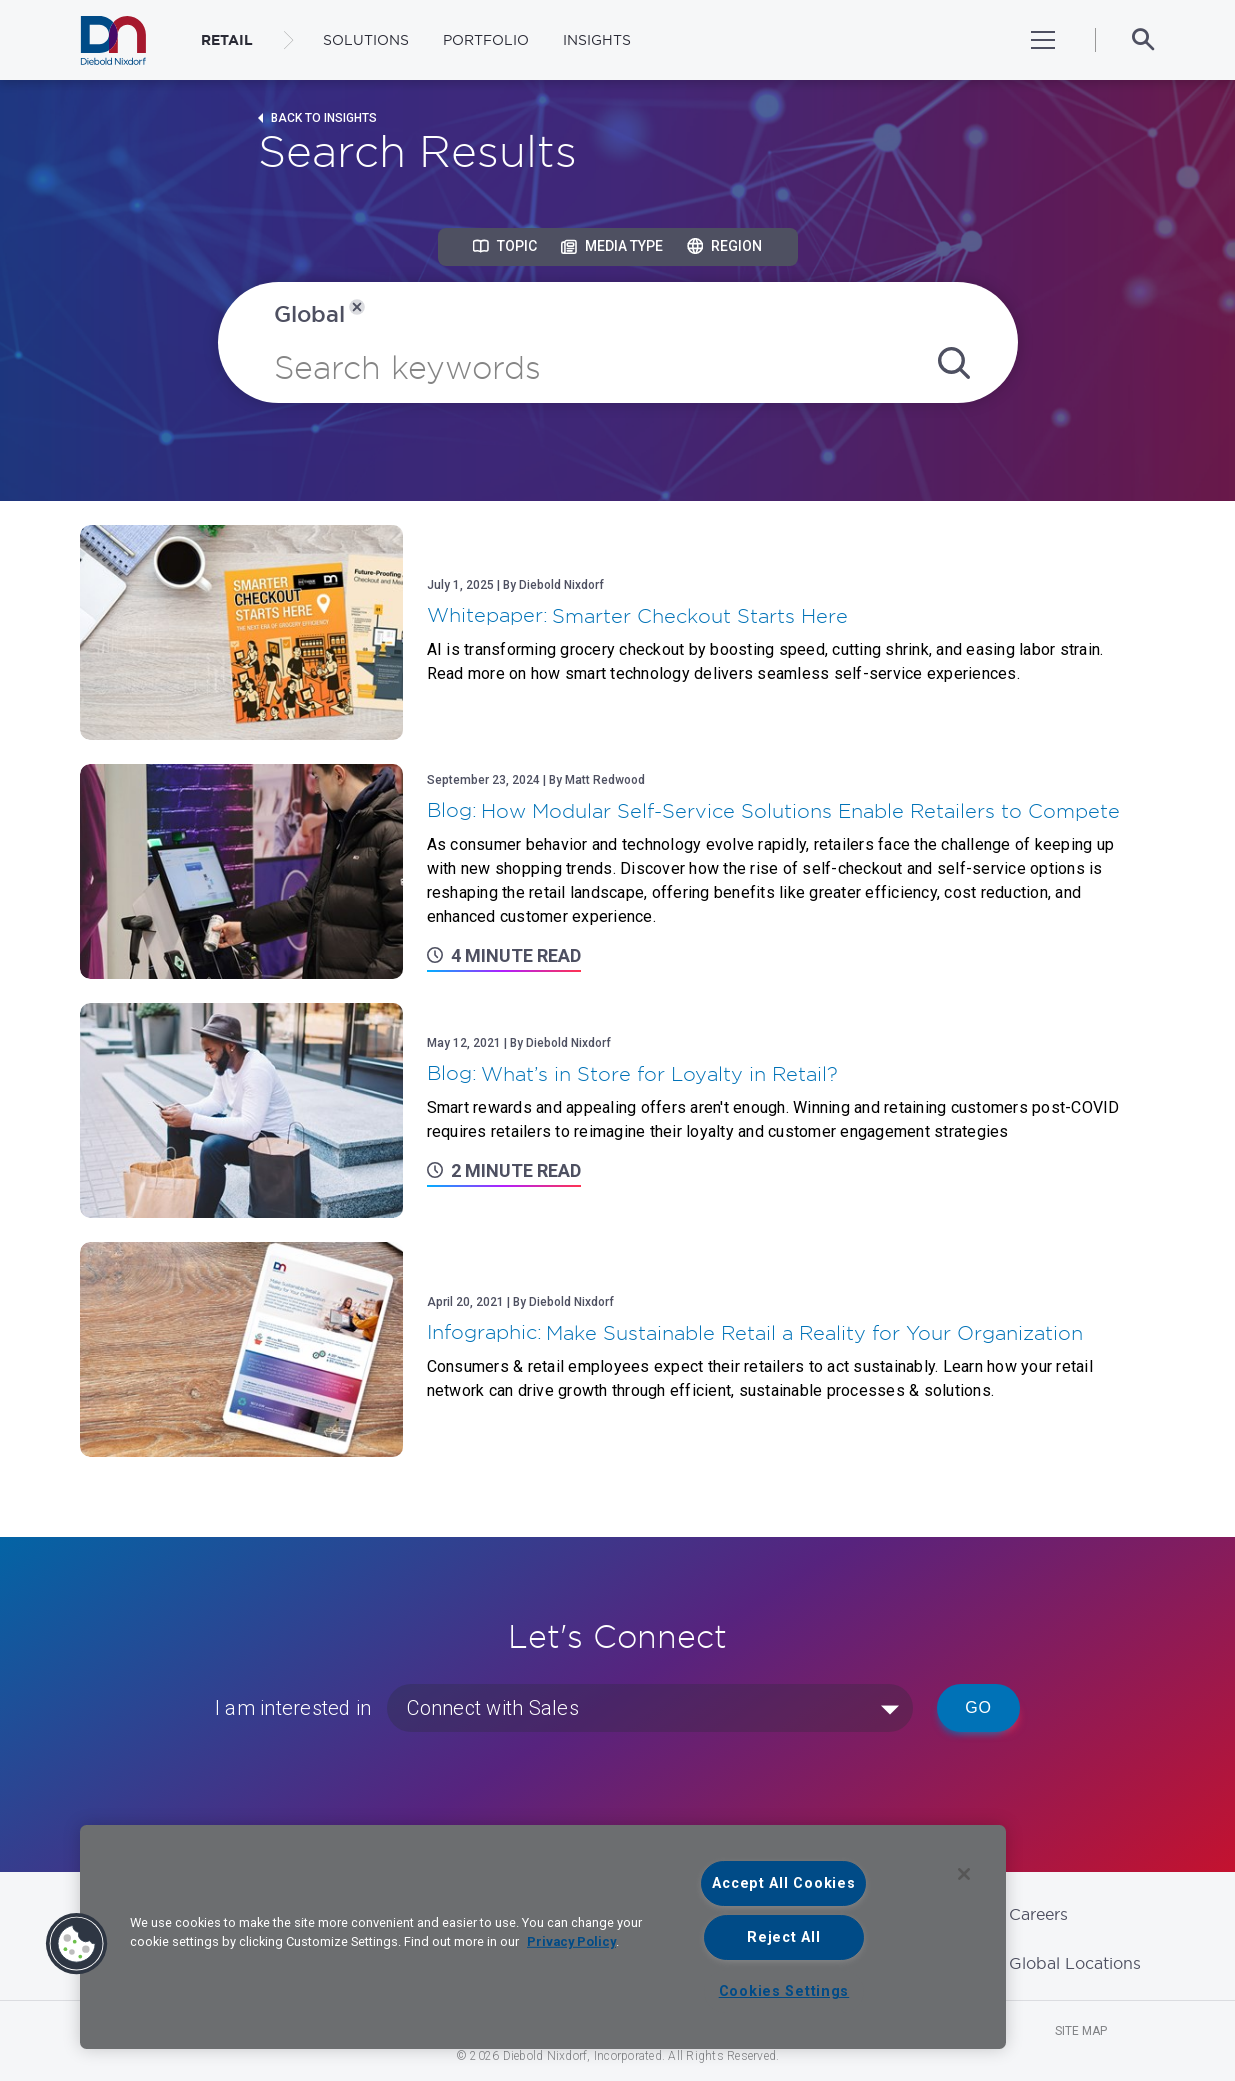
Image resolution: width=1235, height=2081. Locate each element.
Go (978, 1707)
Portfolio (486, 40)
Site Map (1081, 2031)
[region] (543, 1937)
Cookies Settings (784, 1991)
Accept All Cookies (783, 1883)
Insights (597, 40)
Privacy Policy (571, 1941)
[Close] (964, 1874)
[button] (77, 1944)
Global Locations (1075, 1963)
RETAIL (227, 40)
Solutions (366, 40)
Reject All (783, 1937)
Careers (1038, 1914)
